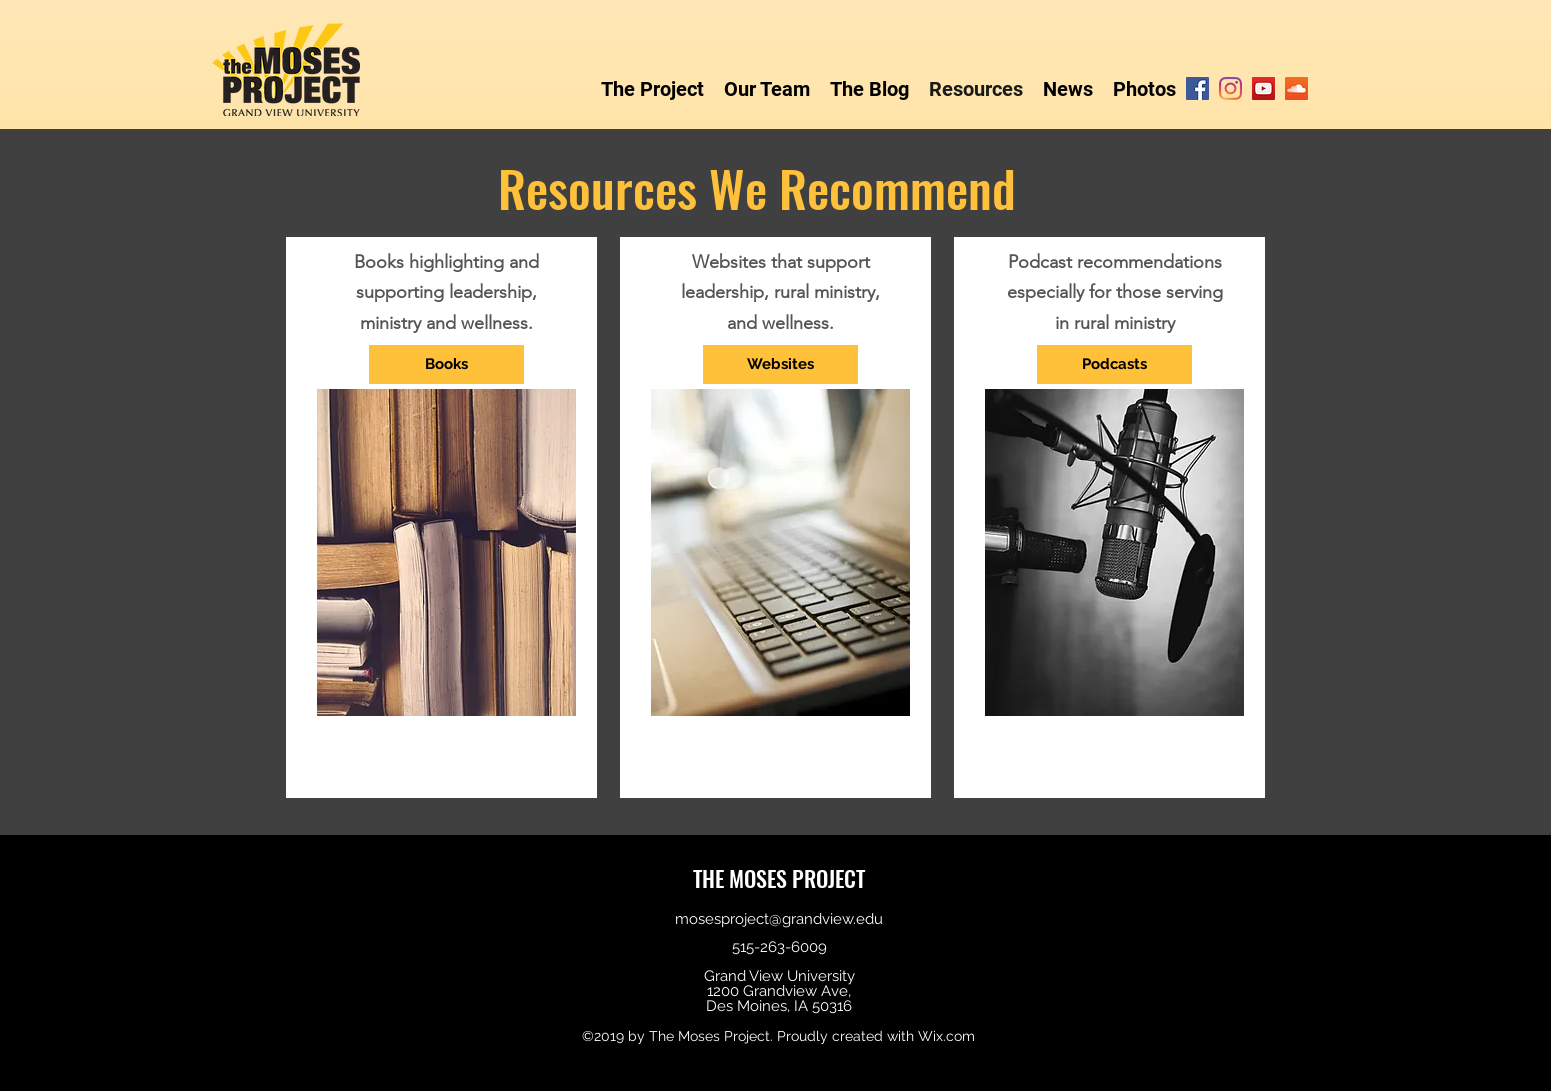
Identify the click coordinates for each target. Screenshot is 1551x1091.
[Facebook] (1197, 88)
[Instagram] (1230, 88)
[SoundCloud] (1296, 88)
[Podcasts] (1114, 364)
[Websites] (780, 364)
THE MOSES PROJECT (779, 878)
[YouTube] (1263, 88)
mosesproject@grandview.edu (779, 919)
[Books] (446, 364)
